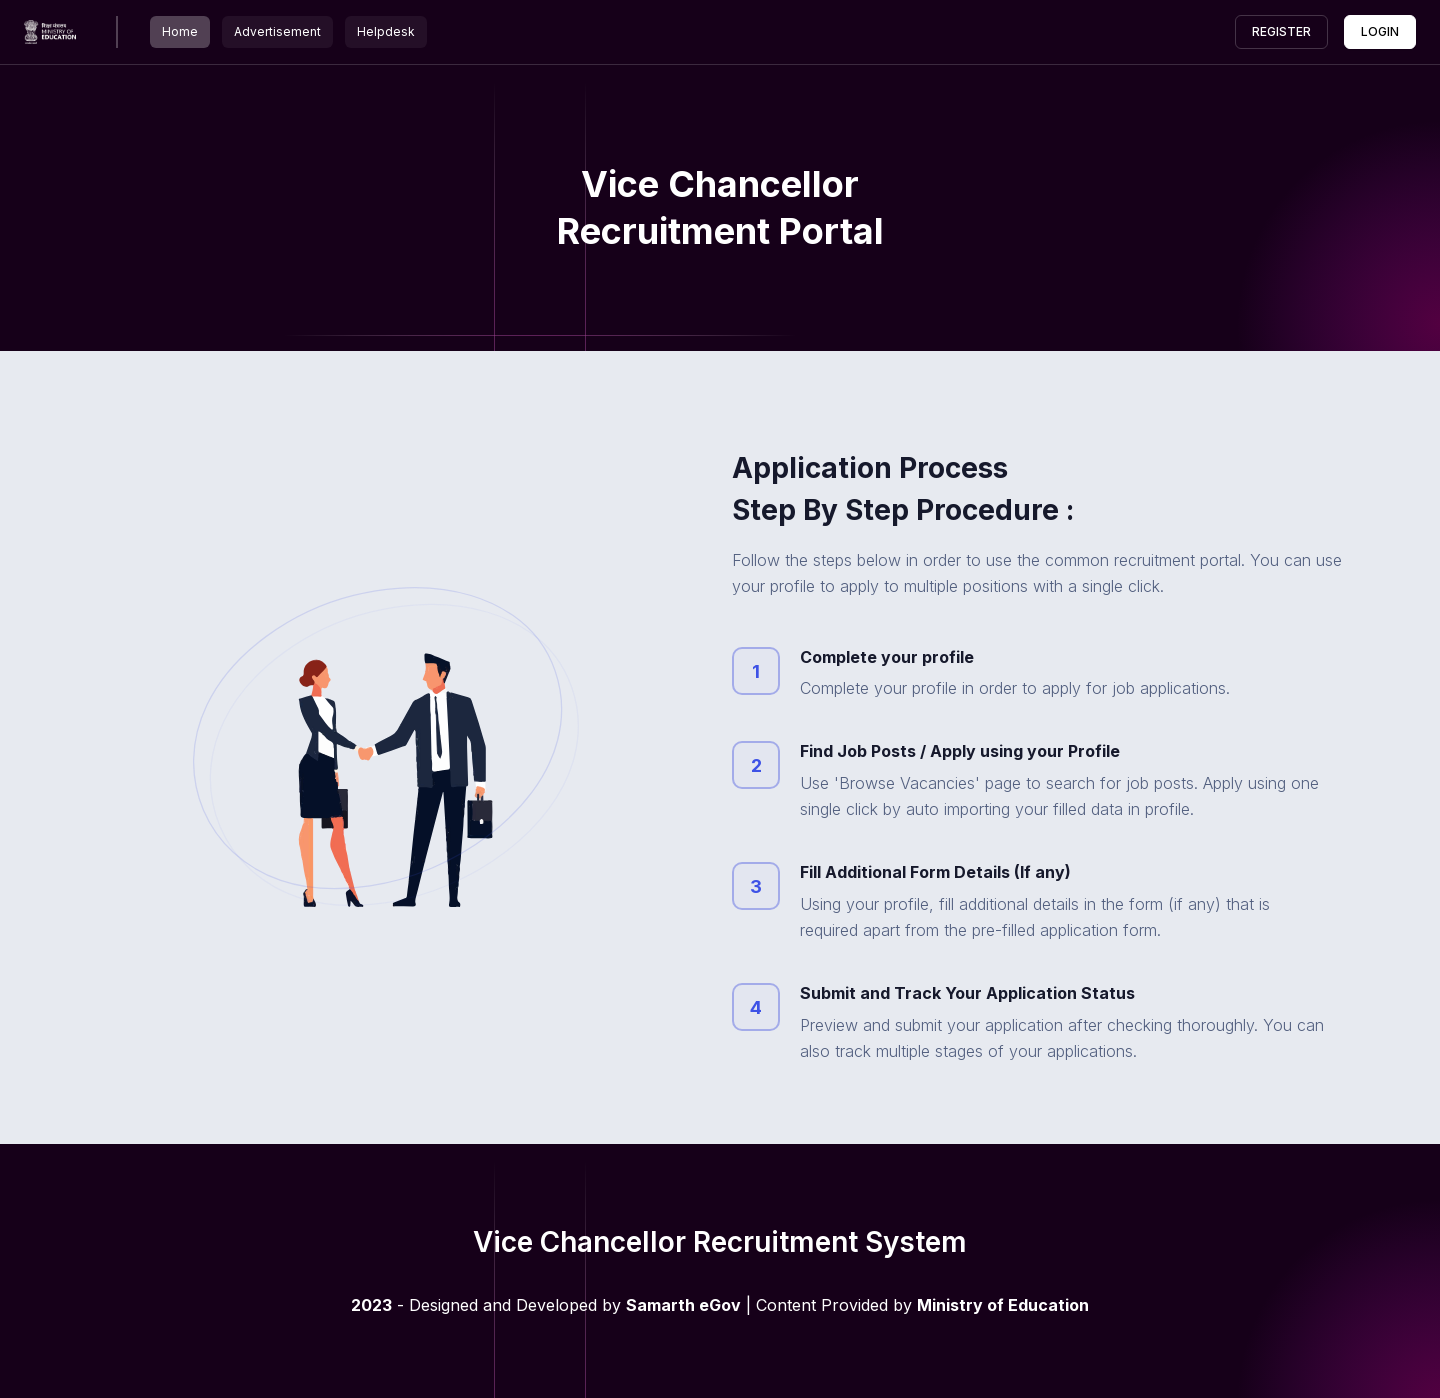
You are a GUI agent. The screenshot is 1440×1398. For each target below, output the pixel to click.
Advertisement (277, 31)
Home (180, 31)
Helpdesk (386, 31)
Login (1380, 31)
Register (1281, 31)
